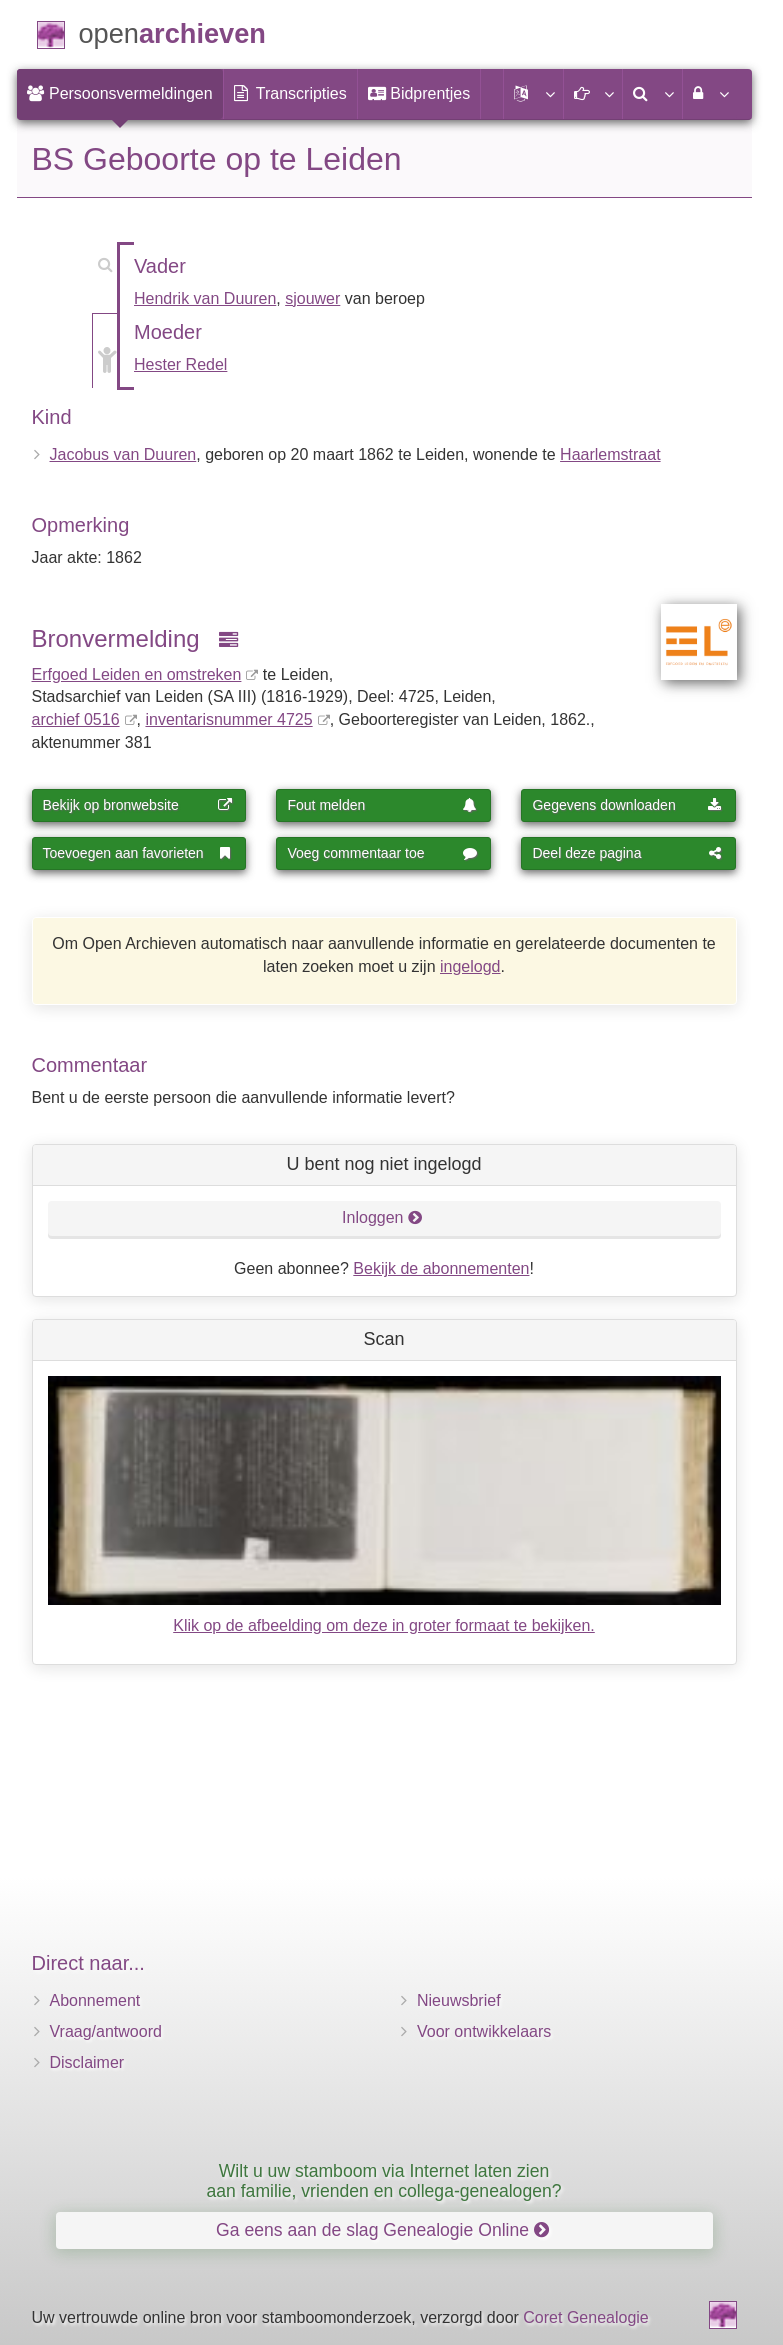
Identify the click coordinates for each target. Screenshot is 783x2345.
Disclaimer (87, 2062)
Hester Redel (180, 364)
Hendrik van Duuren (205, 298)
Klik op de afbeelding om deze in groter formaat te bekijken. (384, 1625)
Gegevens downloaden (627, 805)
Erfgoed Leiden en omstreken (137, 674)
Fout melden (382, 805)
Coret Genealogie (585, 2317)
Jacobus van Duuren (123, 454)
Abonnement (95, 2000)
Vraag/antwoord (106, 2031)
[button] (533, 94)
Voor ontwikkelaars (484, 2031)
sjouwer (312, 298)
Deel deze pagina (627, 853)
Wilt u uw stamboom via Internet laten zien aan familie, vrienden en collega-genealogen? (383, 2180)
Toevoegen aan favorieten (138, 853)
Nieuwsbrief (459, 2000)
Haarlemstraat (610, 454)
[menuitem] (120, 94)
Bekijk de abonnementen (441, 1268)
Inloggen (382, 1217)
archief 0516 (76, 719)
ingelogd (470, 966)
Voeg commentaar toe (382, 853)
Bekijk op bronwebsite (138, 805)
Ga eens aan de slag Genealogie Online (382, 2230)
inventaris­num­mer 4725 (228, 719)
